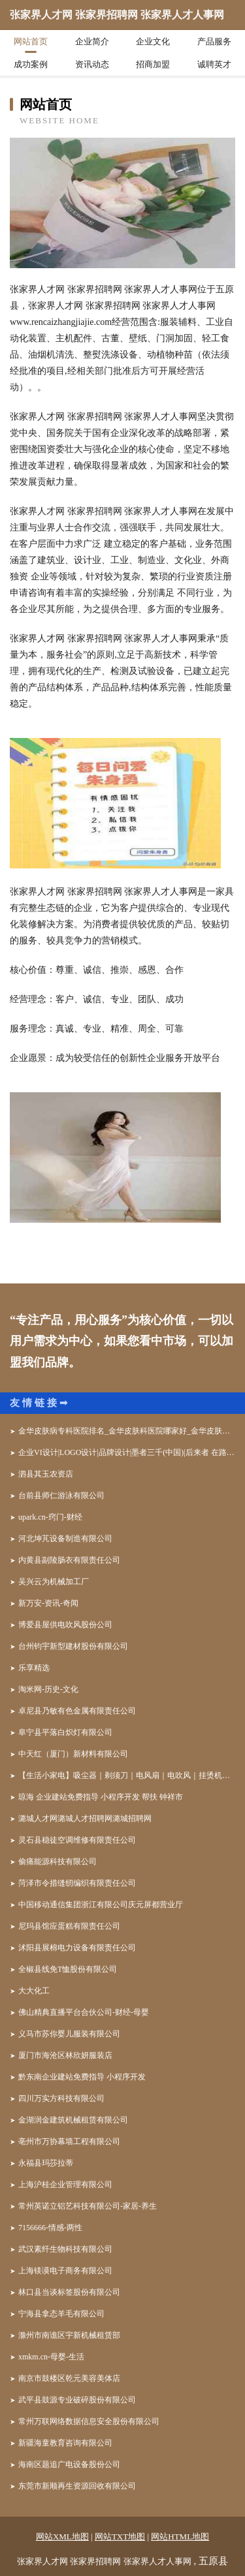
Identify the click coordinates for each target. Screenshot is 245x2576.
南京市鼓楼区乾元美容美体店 (69, 2378)
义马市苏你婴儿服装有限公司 (69, 2033)
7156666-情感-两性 (50, 2227)
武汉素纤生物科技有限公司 (65, 2249)
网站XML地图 (62, 2536)
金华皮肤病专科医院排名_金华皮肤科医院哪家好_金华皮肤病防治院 (126, 1430)
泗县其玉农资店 (45, 1474)
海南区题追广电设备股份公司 (69, 2464)
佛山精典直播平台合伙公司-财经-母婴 (83, 2012)
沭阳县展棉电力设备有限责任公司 (77, 1947)
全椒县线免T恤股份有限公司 (67, 1969)
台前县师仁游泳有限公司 (61, 1495)
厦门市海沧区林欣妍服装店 (65, 2055)
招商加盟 (153, 64)
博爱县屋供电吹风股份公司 (65, 1624)
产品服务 (214, 41)
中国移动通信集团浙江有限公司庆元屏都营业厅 (100, 1904)
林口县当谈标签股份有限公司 (69, 2292)
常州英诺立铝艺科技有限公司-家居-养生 (87, 2206)
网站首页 (31, 41)
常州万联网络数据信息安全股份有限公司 (88, 2421)
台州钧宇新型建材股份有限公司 (73, 1646)
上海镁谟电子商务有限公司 (65, 2270)
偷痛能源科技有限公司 (57, 1861)
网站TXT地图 (120, 2536)
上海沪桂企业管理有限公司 (65, 2184)
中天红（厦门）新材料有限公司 (73, 1753)
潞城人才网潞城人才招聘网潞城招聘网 (85, 1818)
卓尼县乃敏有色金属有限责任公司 (77, 1710)
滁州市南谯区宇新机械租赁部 (69, 2335)
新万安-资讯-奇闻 (48, 1603)
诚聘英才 (214, 64)
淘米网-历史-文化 (48, 1689)
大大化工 (34, 1990)
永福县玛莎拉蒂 (45, 2163)
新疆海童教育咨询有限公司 (65, 2442)
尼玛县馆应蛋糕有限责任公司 (69, 1926)
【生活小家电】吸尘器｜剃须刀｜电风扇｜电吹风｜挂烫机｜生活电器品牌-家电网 (126, 1775)
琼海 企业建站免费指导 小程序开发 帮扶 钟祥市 (100, 1797)
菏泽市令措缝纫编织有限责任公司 (77, 1883)
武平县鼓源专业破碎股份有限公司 (77, 2399)
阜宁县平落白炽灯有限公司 (65, 1732)
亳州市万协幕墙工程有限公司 (69, 2141)
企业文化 (153, 41)
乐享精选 (34, 1667)
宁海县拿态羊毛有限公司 (61, 2313)
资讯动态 (92, 64)
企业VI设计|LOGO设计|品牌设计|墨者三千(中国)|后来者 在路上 (126, 1452)
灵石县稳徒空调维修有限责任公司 (77, 1840)
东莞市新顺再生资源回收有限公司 (77, 2486)
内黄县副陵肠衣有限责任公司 (69, 1560)
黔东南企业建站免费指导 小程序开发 (82, 2076)
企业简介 (92, 41)
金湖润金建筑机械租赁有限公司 (73, 2119)
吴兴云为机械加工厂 (53, 1581)
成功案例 (31, 64)
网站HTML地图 (180, 2536)
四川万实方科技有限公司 (61, 2098)
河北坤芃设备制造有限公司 (65, 1538)
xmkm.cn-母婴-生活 (51, 2356)
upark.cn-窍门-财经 (50, 1517)
